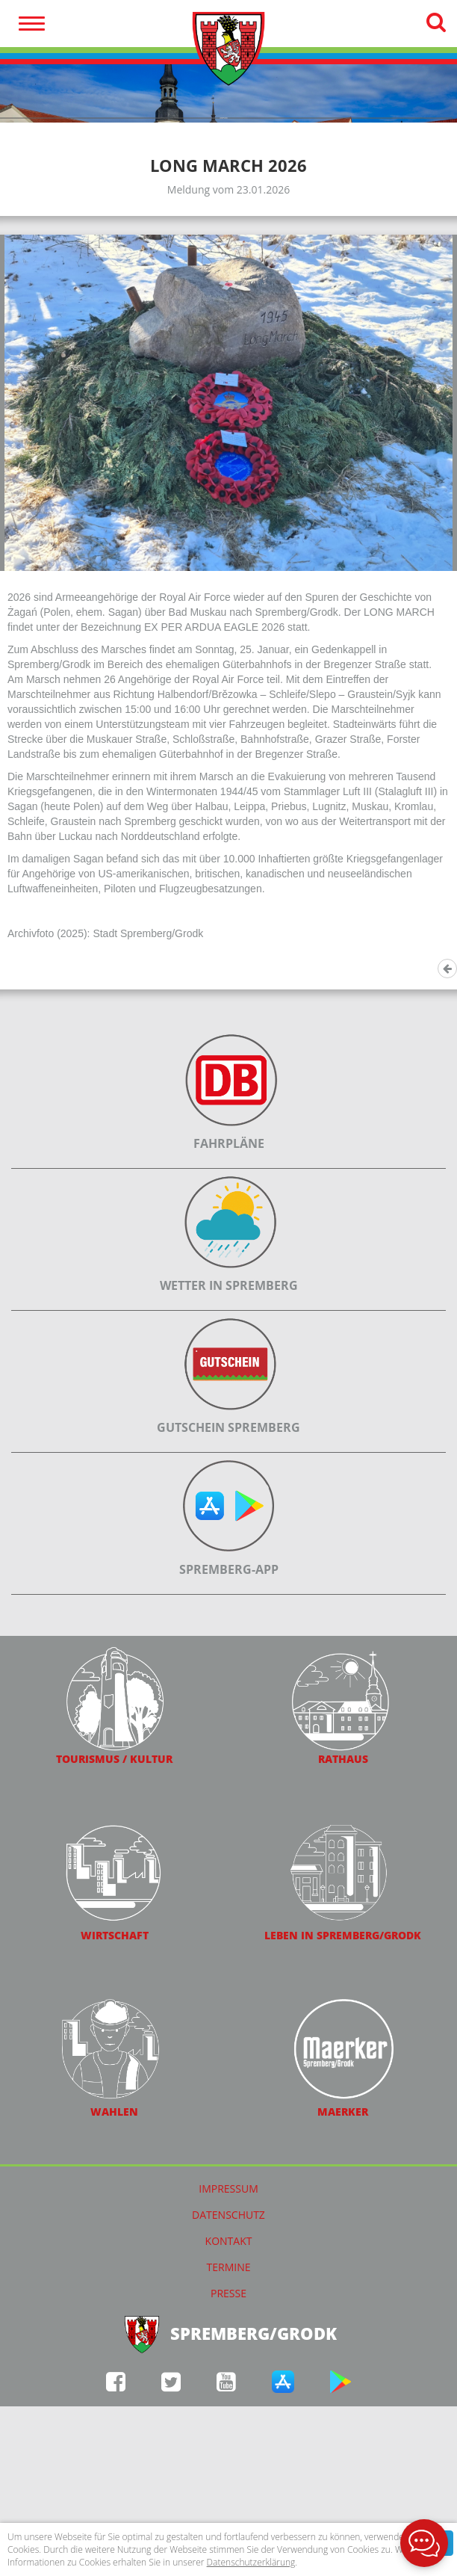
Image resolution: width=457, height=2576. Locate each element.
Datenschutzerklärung (251, 2562)
